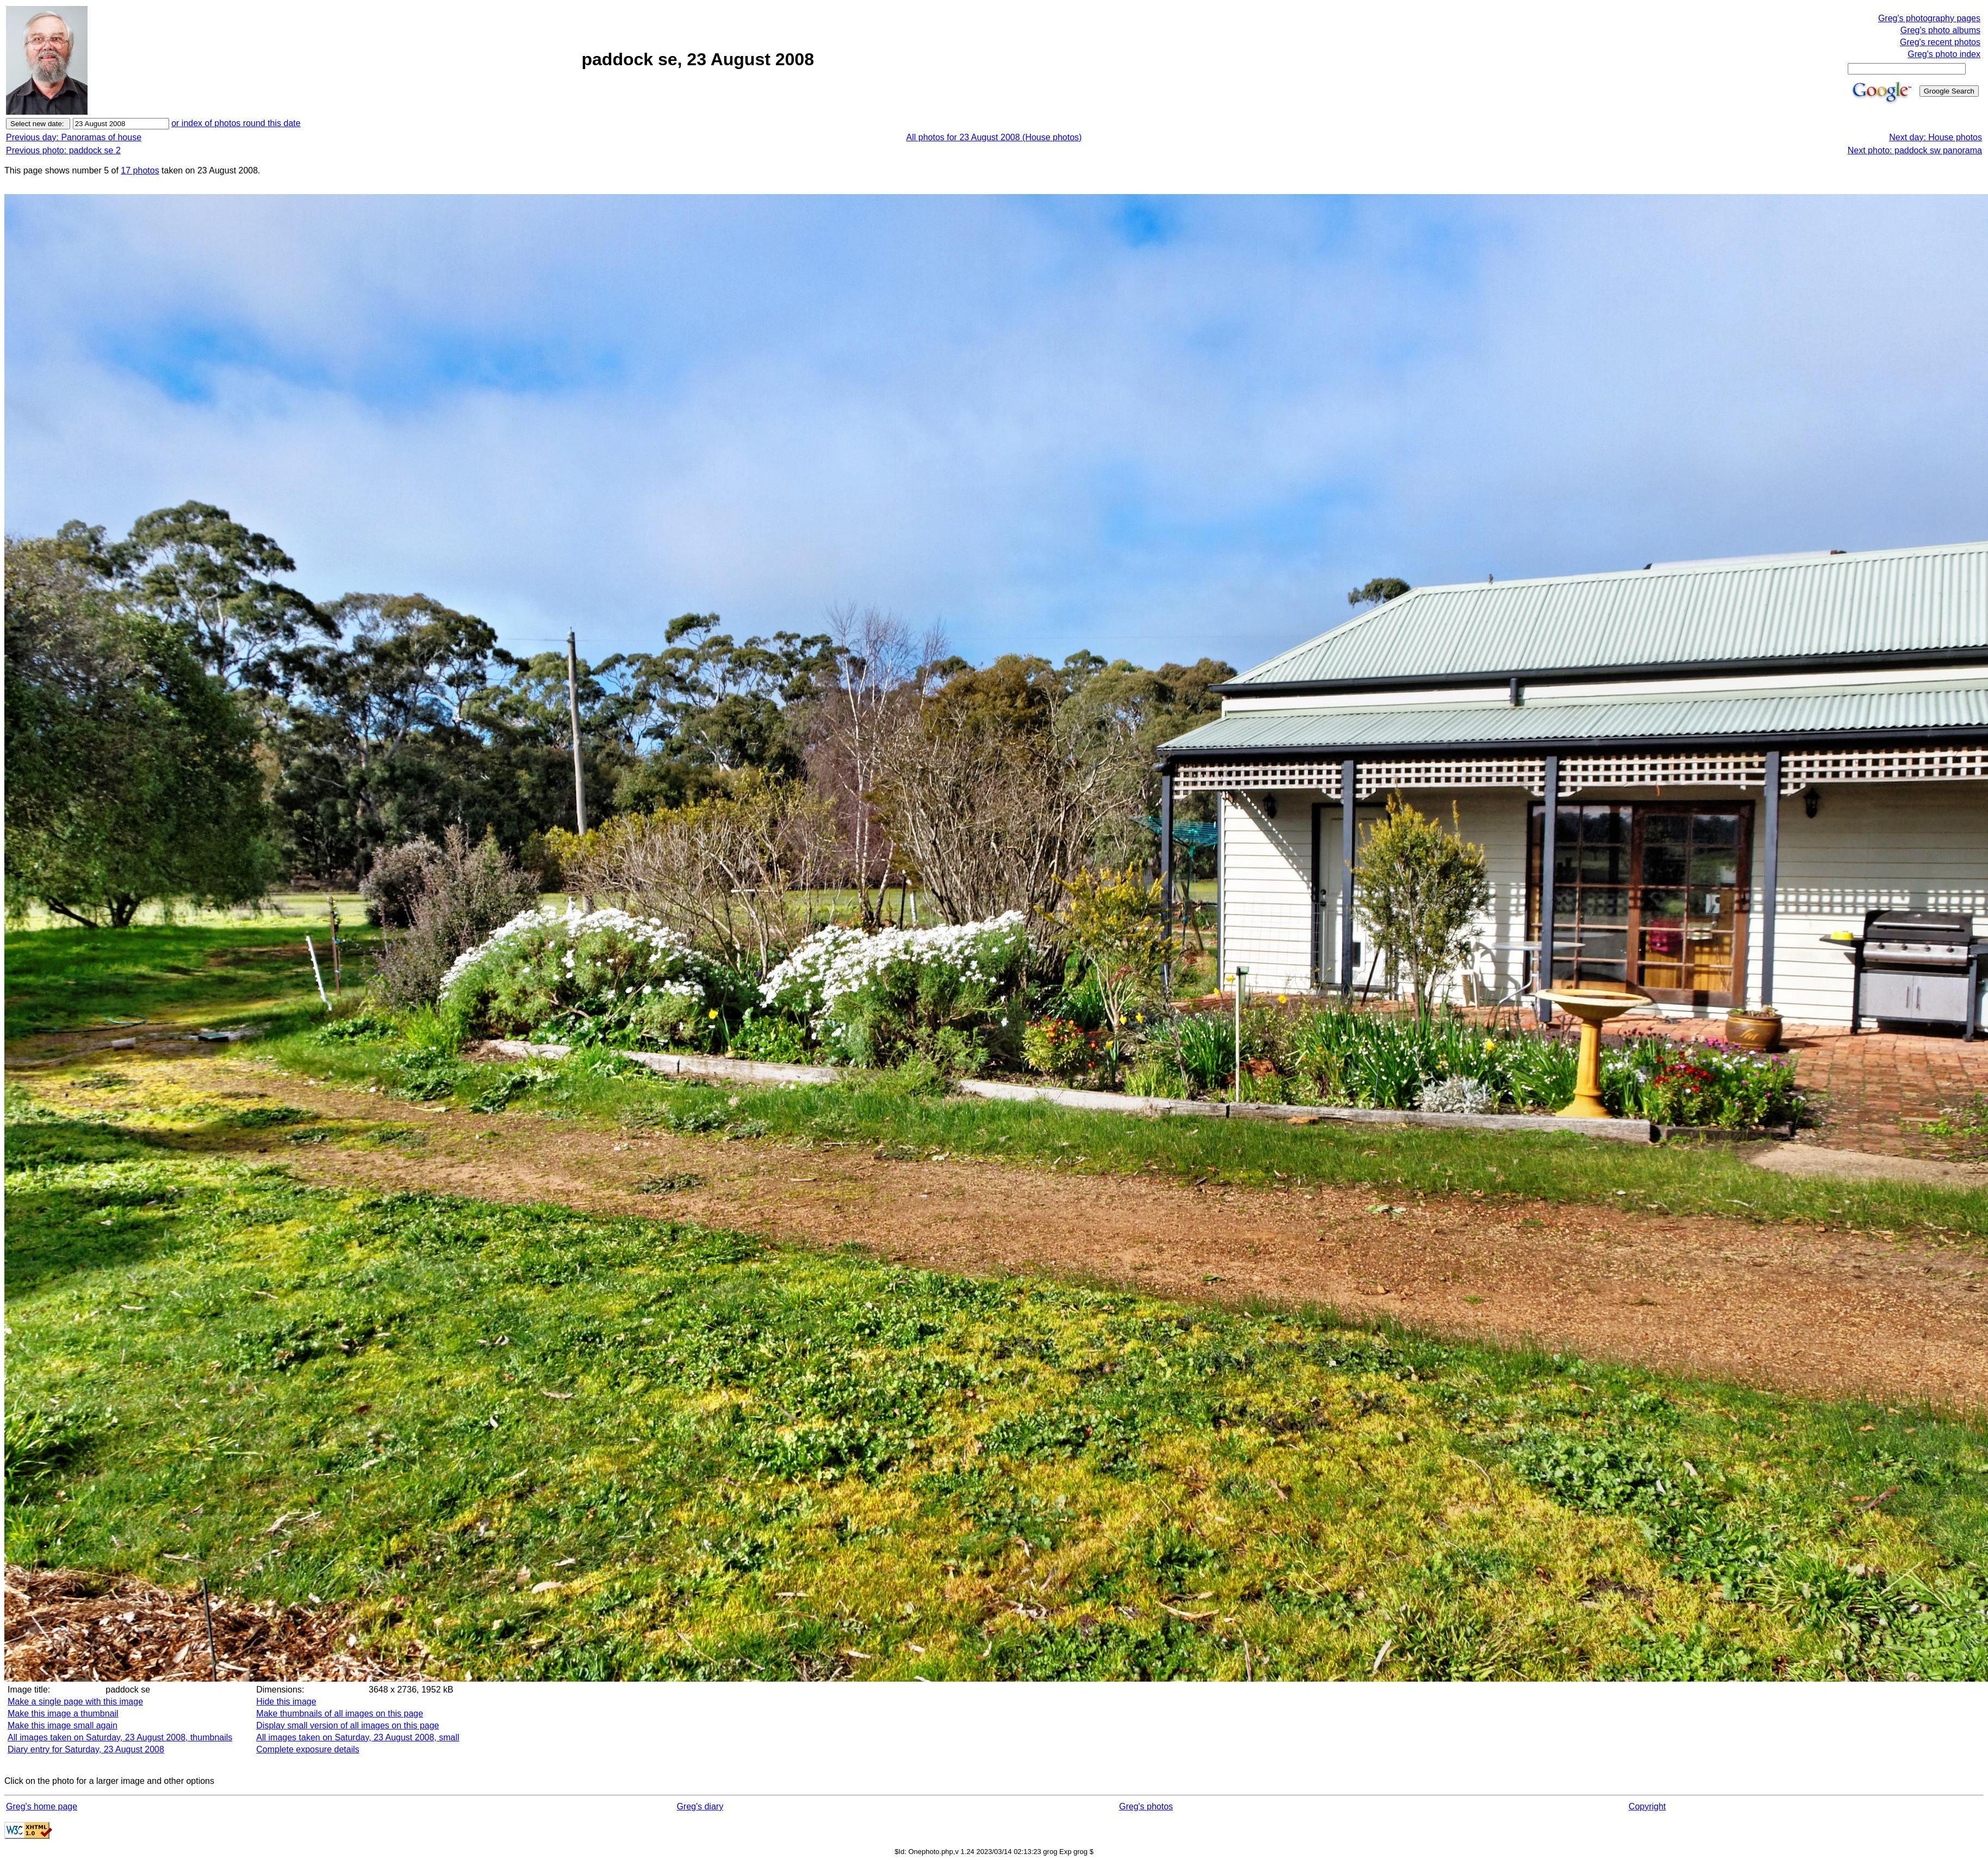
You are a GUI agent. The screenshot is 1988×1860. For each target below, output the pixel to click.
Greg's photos (1146, 1806)
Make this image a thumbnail (63, 1713)
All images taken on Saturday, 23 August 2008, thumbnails (120, 1737)
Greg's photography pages (1929, 18)
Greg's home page (41, 1806)
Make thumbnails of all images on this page (339, 1713)
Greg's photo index (1944, 54)
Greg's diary (699, 1806)
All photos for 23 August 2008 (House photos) (994, 137)
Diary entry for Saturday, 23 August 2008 (86, 1749)
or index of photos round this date (236, 123)
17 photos (140, 170)
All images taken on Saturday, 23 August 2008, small (357, 1737)
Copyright (1647, 1806)
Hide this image (286, 1701)
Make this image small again (62, 1725)
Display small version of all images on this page (347, 1725)
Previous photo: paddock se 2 (63, 150)
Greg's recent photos (1940, 42)
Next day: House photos (1935, 137)
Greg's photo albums (1940, 30)
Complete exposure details (307, 1749)
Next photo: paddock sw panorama (1915, 150)
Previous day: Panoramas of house (73, 137)
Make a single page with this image (75, 1701)
